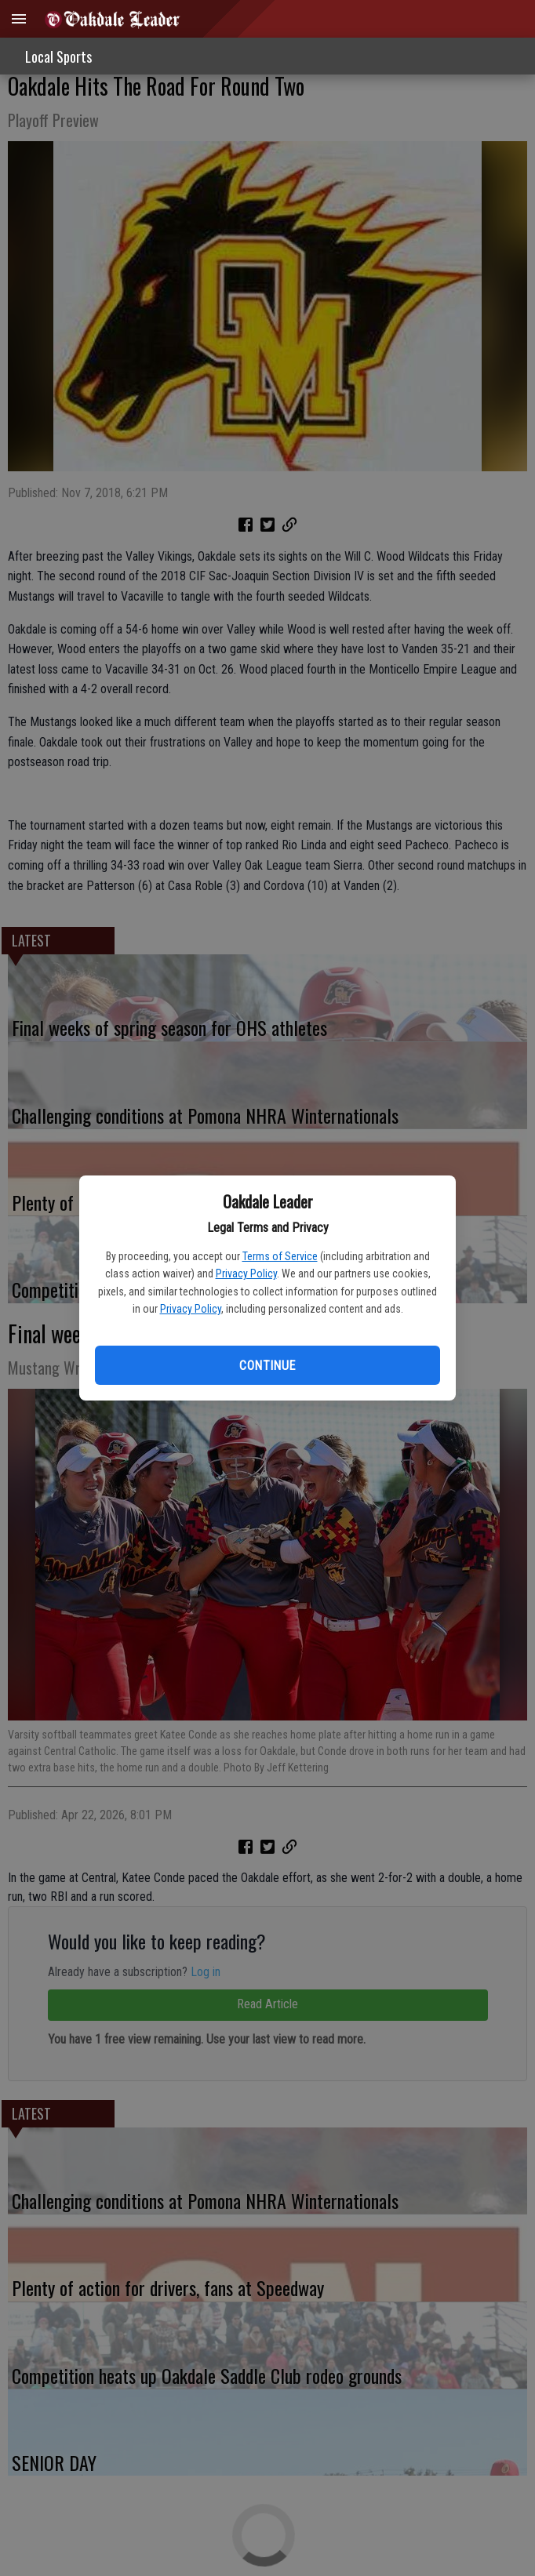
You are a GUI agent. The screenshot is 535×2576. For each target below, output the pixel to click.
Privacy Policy (246, 1273)
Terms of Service (280, 1256)
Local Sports (58, 56)
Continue (267, 1365)
